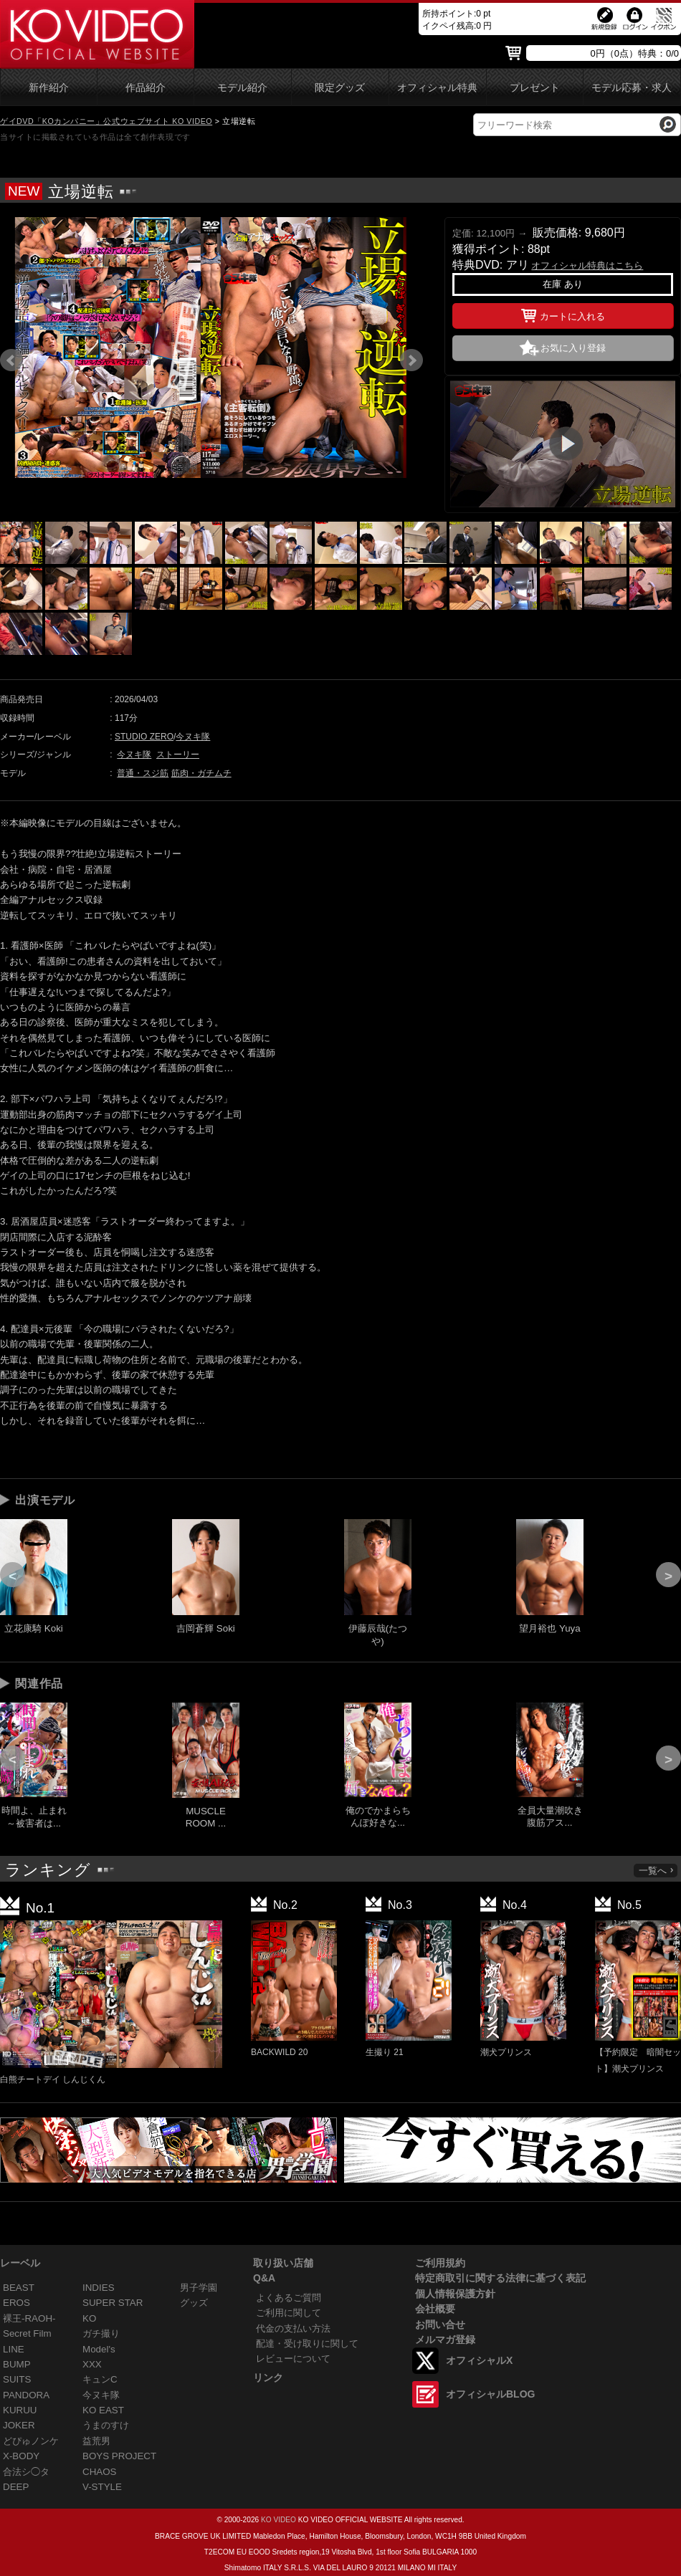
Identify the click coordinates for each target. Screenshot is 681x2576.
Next (411, 360)
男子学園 (198, 2287)
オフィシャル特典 (437, 87)
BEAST (18, 2287)
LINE (13, 2349)
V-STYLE (102, 2486)
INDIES (98, 2287)
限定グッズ (340, 87)
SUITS (17, 2379)
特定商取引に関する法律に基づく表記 (500, 2278)
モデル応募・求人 (631, 87)
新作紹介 (49, 87)
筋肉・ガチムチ (201, 773)
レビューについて (293, 2358)
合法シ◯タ (26, 2471)
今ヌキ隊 (193, 737)
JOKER (19, 2425)
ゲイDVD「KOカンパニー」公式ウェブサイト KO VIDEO (106, 121)
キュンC (100, 2379)
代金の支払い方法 (293, 2328)
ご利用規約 (440, 2263)
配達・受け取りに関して (307, 2343)
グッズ (194, 2302)
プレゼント (535, 87)
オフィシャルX (479, 2360)
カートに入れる (563, 314)
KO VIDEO (278, 2520)
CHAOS (99, 2471)
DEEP (16, 2486)
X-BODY (21, 2456)
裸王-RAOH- (29, 2318)
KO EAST (103, 2410)
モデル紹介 (242, 87)
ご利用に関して (288, 2312)
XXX (92, 2364)
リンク (268, 2377)
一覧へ (657, 1870)
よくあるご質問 (288, 2297)
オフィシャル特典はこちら (587, 265)
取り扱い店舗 (283, 2263)
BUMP (17, 2364)
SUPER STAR (112, 2302)
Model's (98, 2349)
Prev (11, 360)
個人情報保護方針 (455, 2293)
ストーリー (177, 755)
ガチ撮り (101, 2333)
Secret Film (27, 2333)
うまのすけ (105, 2425)
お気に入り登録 (573, 348)
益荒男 (96, 2441)
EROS (16, 2302)
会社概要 (435, 2308)
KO (89, 2318)
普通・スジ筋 (142, 773)
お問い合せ (440, 2324)
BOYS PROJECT (119, 2456)
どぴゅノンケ (31, 2441)
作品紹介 (145, 87)
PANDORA (26, 2395)
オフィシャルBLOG (490, 2394)
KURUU (20, 2410)
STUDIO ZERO (144, 737)
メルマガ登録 (445, 2339)
